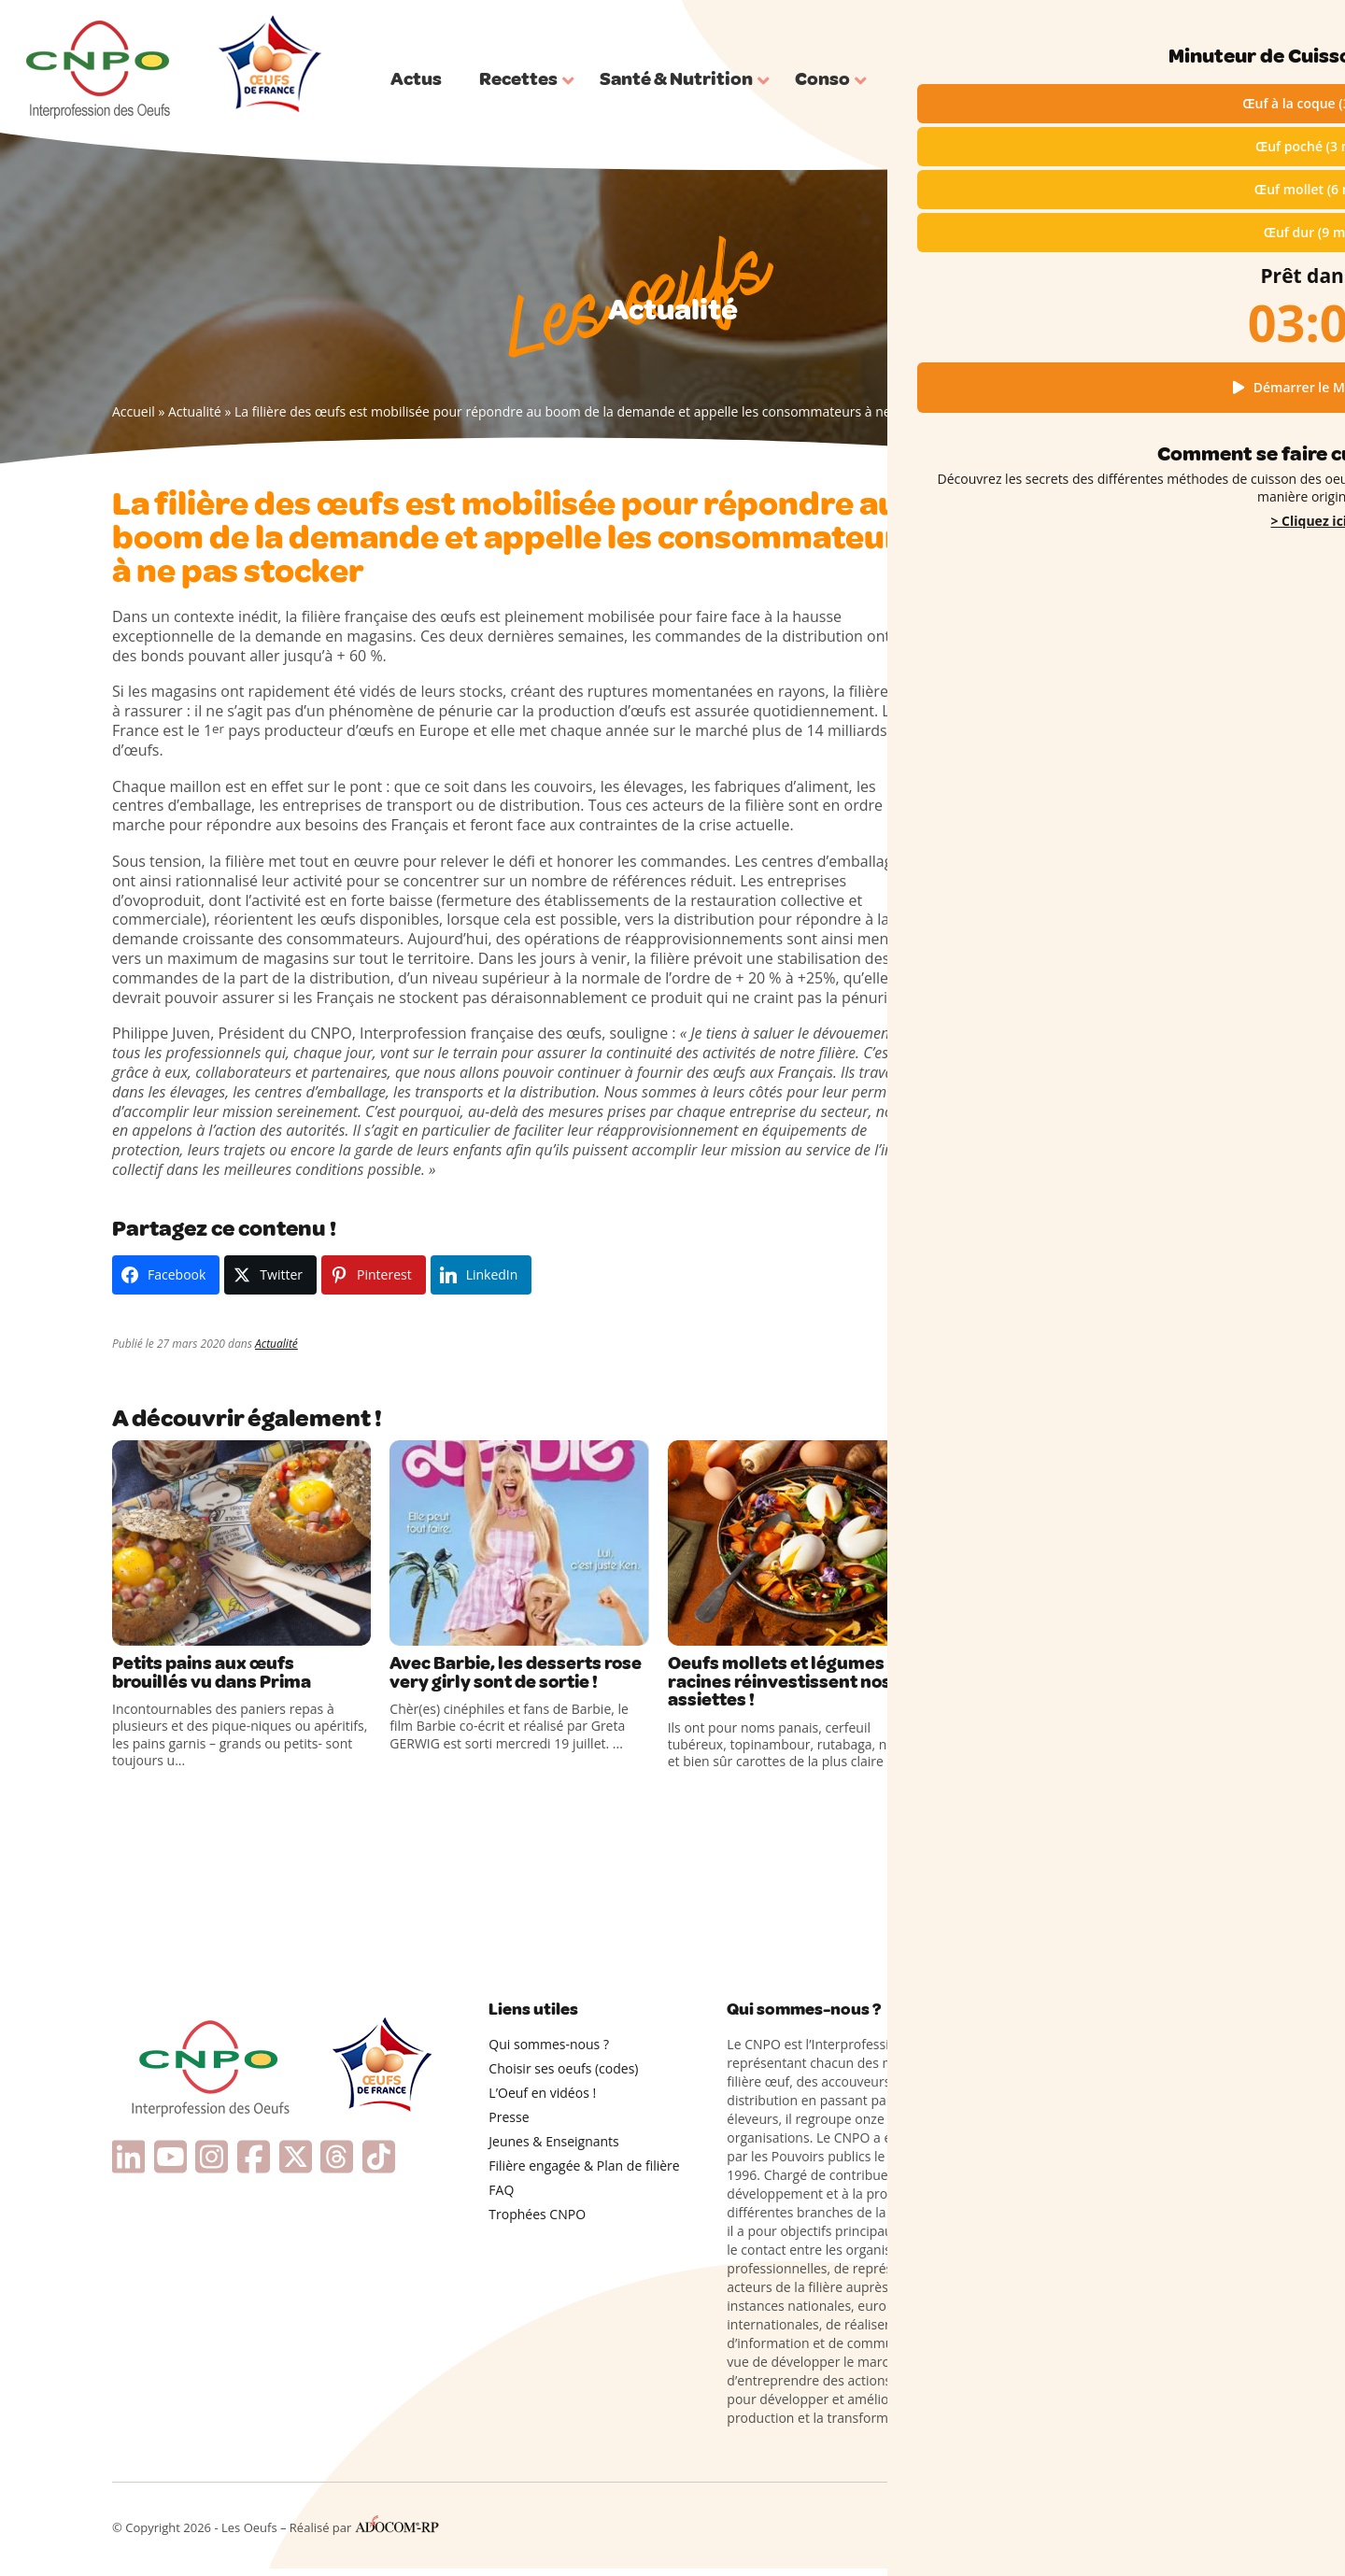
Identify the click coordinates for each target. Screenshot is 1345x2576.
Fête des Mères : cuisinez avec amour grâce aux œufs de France (1097, 1249)
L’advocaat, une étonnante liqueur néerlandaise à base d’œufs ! (1087, 1574)
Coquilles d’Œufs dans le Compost (1086, 1644)
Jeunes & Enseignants (553, 2149)
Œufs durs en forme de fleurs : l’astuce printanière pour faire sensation (1100, 1494)
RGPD (1060, 2530)
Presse (508, 2124)
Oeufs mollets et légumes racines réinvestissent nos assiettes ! (794, 1686)
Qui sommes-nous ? (1189, 26)
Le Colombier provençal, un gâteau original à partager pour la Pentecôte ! (1098, 1367)
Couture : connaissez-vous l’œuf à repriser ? (1085, 1613)
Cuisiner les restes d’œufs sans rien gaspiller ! (1090, 1455)
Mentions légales (986, 2530)
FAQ (501, 2197)
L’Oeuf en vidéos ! (542, 2100)
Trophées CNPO (537, 2221)
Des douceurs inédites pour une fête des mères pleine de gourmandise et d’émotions (1107, 1297)
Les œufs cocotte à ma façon (1070, 1336)
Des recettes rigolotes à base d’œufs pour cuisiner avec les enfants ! (1093, 1169)
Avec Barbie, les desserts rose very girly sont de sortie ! (509, 1686)
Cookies (1109, 2530)
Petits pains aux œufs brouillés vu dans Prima (225, 1675)
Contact (1211, 2530)
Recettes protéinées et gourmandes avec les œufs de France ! (1107, 1209)
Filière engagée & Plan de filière (583, 2173)
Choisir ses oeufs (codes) (563, 2076)
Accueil (133, 411)
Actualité (194, 411)
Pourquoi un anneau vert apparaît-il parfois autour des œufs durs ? (1092, 1534)
